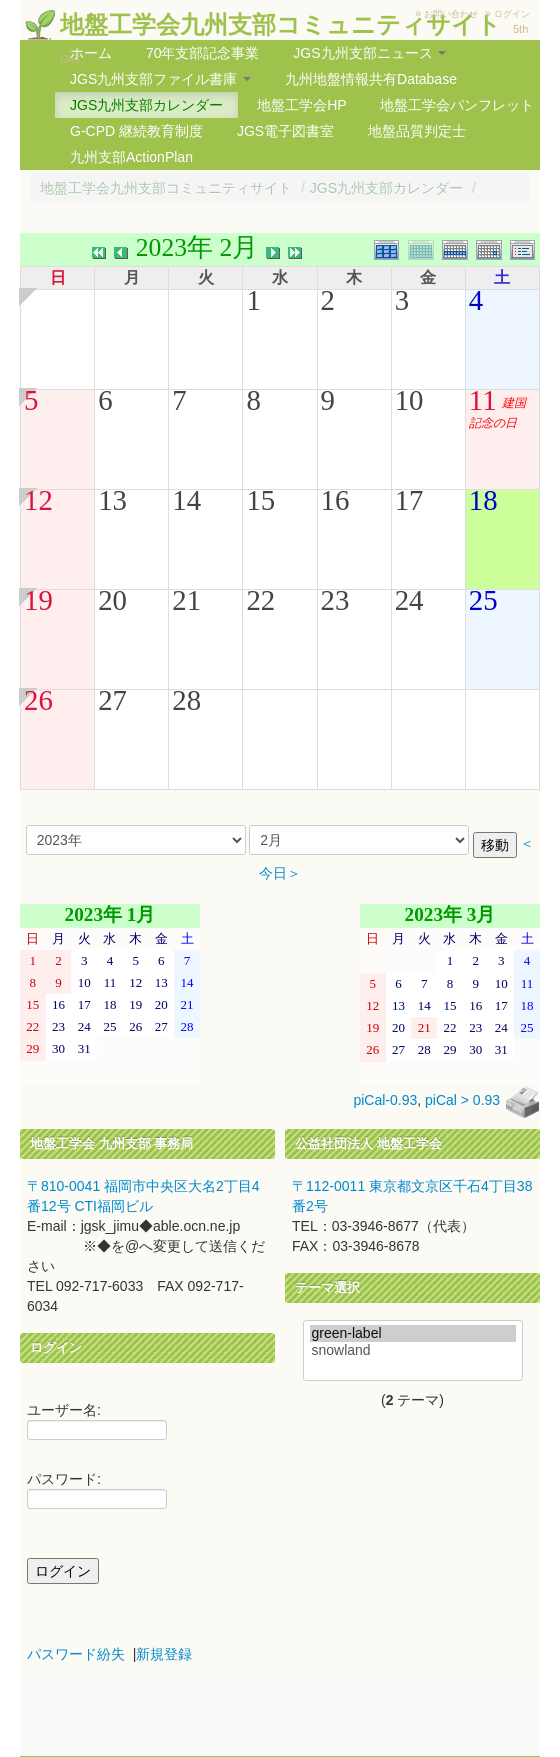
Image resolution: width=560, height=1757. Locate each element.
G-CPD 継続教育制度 (136, 131)
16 (335, 500)
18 (483, 500)
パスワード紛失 (76, 1654)
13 (112, 500)
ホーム (91, 53)
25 (483, 600)
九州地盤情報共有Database (371, 79)
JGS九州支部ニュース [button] (369, 53)
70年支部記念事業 (203, 53)
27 (112, 700)
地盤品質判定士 (417, 131)
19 (38, 600)
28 (186, 700)
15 (260, 500)
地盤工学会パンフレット (457, 105)
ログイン (512, 14)
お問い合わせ (451, 14)
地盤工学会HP (301, 105)
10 (409, 400)
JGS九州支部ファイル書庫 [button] (160, 79)
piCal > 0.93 (462, 1101)
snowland (413, 1350)
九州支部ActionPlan (131, 157)
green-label (413, 1333)
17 (409, 500)
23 (335, 600)
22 (260, 600)
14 (186, 500)
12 (38, 500)
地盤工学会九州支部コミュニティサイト (280, 24)
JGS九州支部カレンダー (146, 105)
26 (38, 700)
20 (112, 600)
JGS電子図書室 (285, 131)
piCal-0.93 (385, 1101)
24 (409, 600)
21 (186, 600)
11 (483, 400)
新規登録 (164, 1654)
